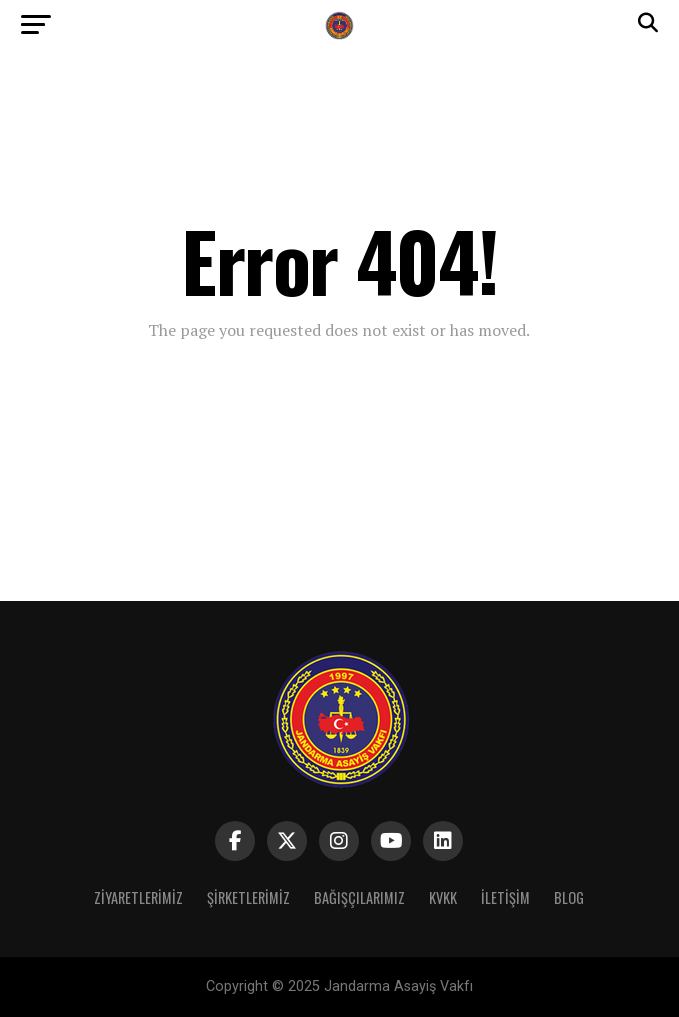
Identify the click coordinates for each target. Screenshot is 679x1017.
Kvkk (443, 897)
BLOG (569, 897)
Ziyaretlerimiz (138, 897)
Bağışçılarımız (359, 897)
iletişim (505, 897)
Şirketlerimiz (248, 897)
